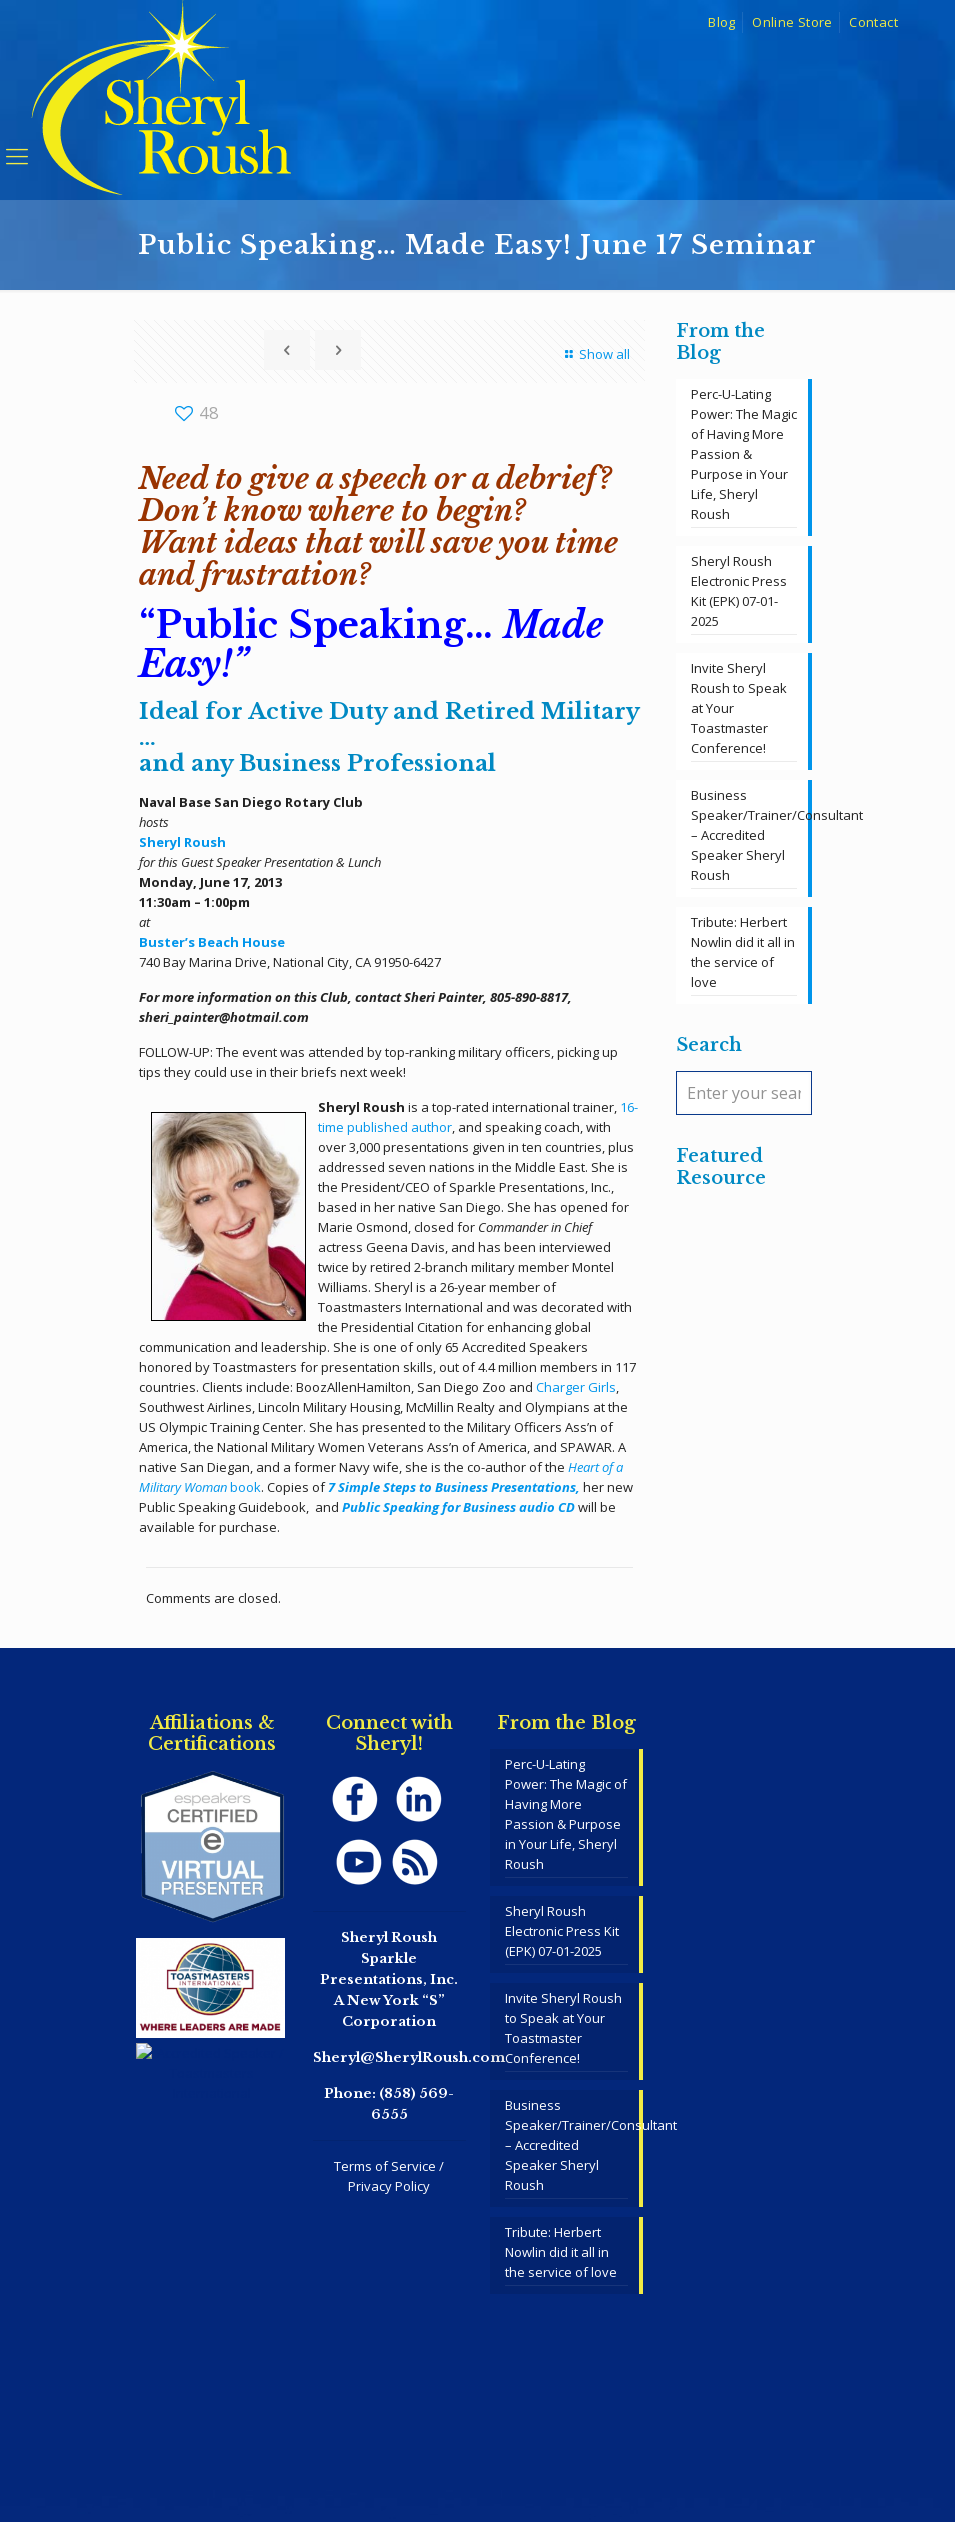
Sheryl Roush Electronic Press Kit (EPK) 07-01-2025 (739, 591)
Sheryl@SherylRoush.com (409, 2057)
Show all (594, 354)
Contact (873, 22)
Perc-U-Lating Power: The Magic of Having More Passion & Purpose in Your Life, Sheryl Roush (744, 454)
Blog (722, 22)
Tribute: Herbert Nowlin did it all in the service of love (743, 952)
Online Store (792, 22)
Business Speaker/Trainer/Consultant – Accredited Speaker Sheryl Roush (744, 835)
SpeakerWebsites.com (513, 2452)
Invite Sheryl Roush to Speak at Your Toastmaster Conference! (739, 708)
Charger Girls (576, 1387)
